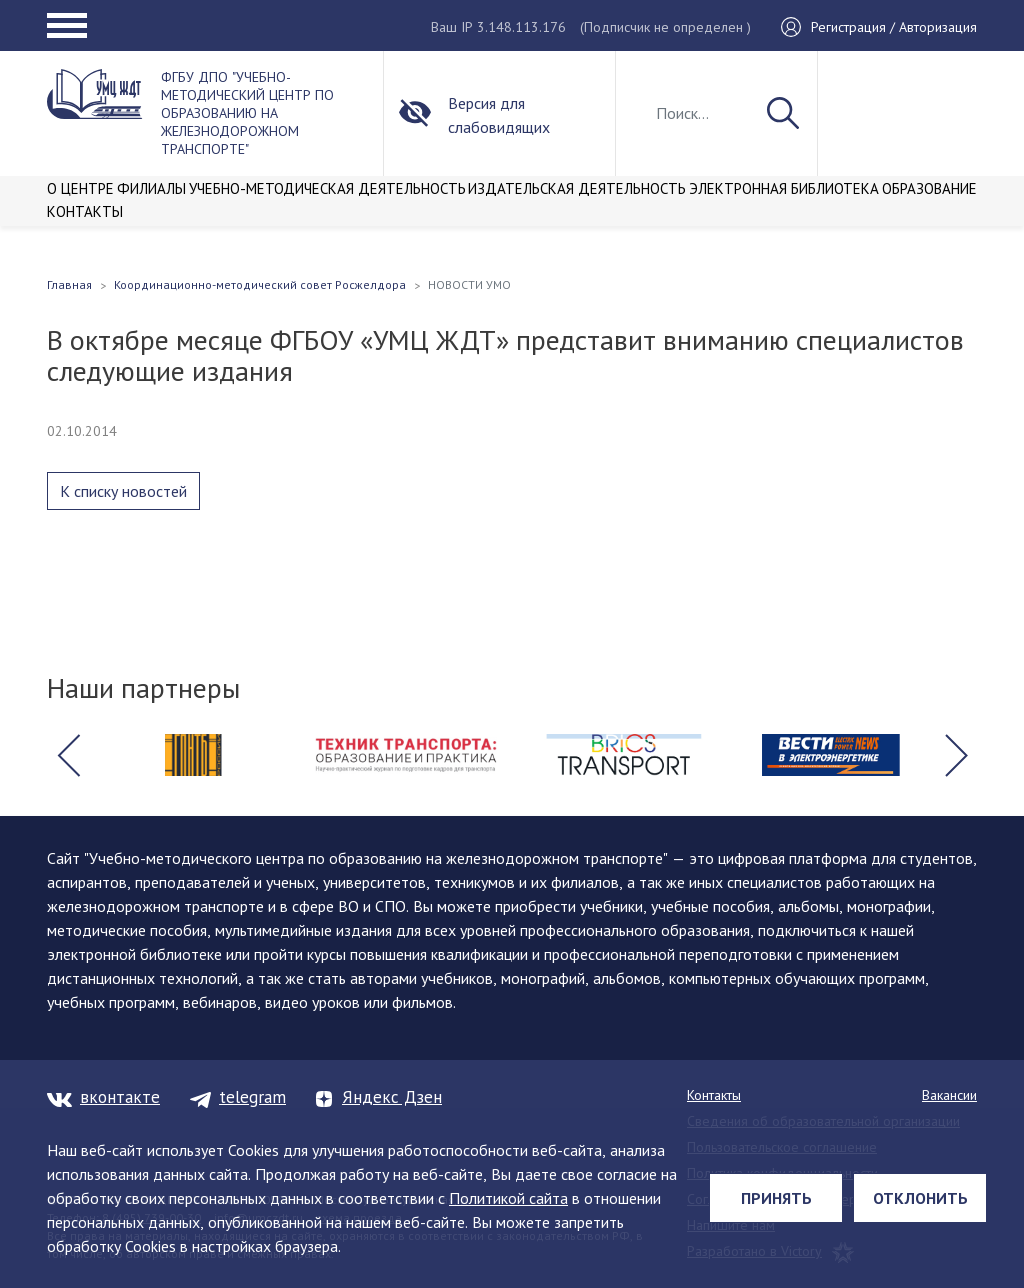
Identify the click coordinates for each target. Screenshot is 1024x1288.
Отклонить (920, 1198)
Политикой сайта (508, 1198)
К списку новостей (123, 491)
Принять (776, 1198)
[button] (68, 755)
